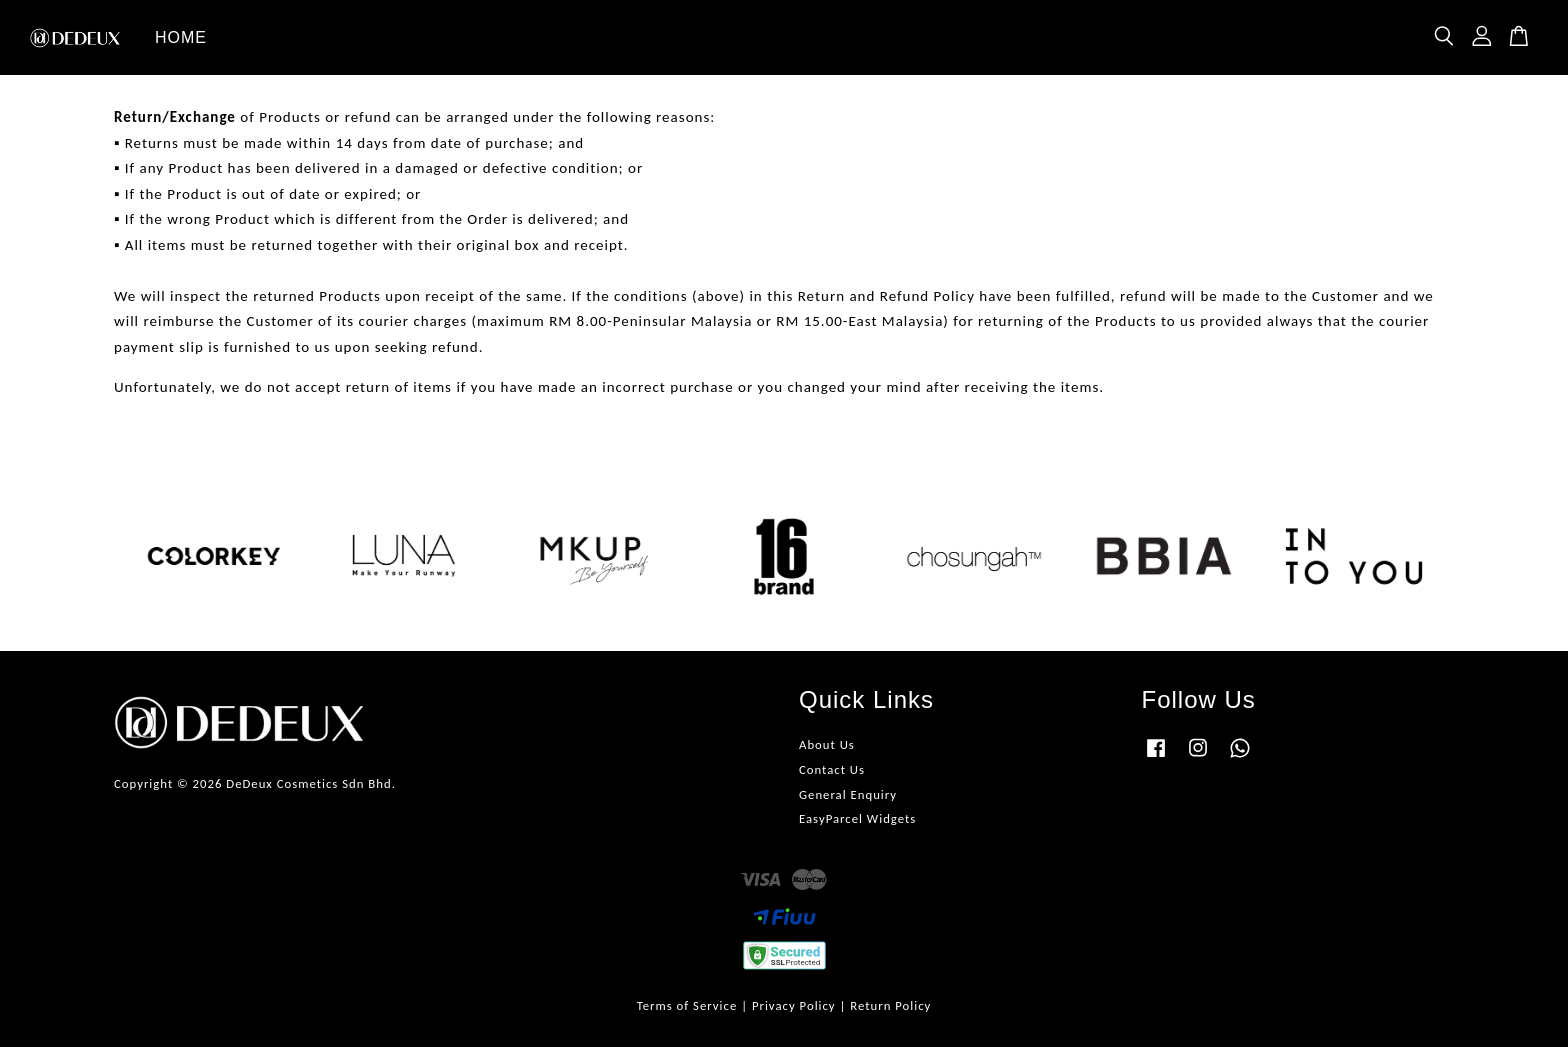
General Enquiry (848, 796)
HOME (181, 38)
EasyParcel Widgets (857, 821)
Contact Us (832, 771)
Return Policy (890, 1007)
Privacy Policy (794, 1007)
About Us (827, 746)
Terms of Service (687, 1007)
